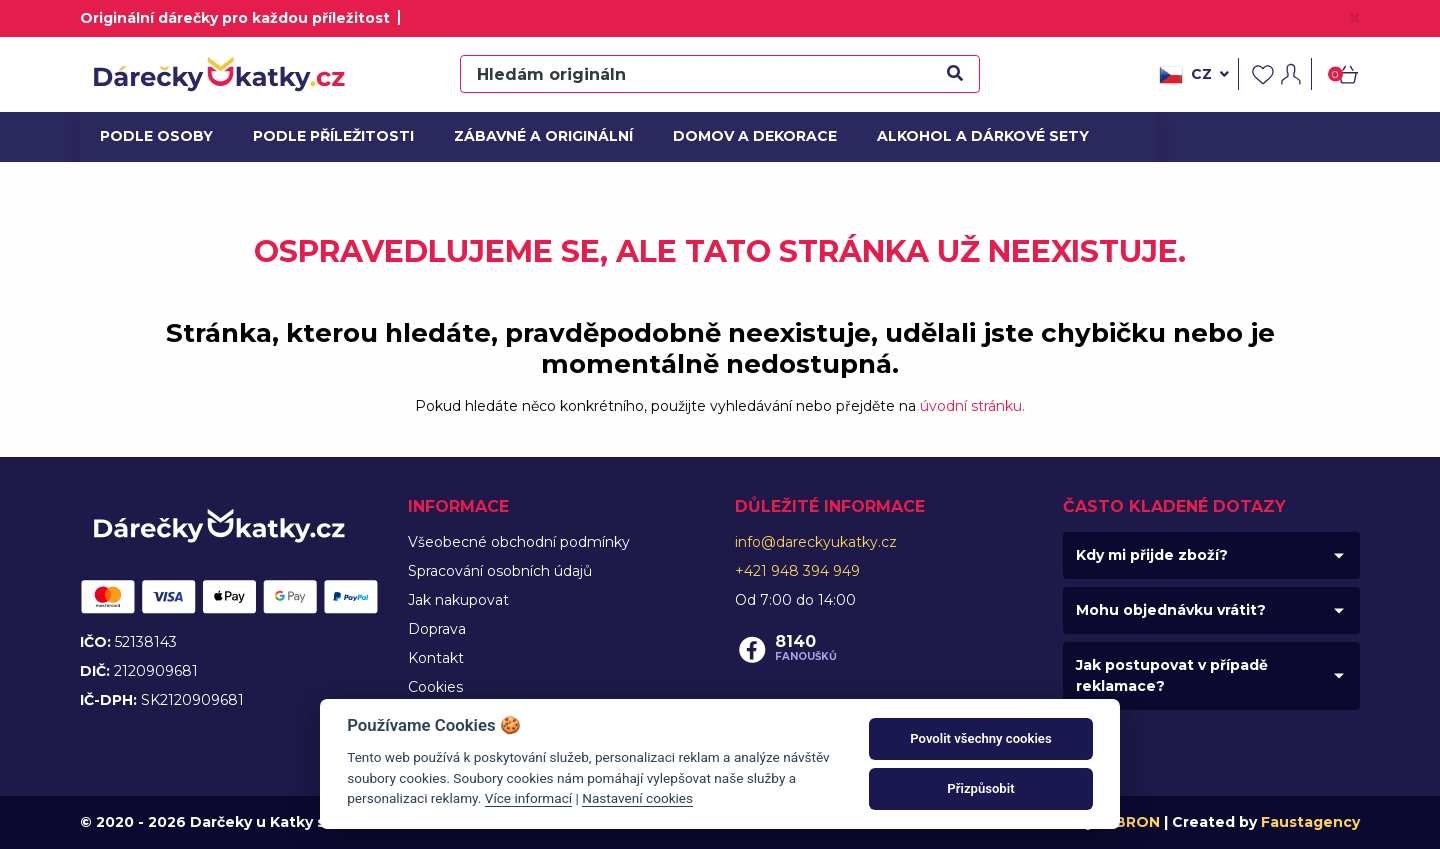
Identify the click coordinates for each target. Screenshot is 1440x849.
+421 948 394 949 (797, 571)
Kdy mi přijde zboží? (1152, 555)
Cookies (435, 687)
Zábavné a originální (535, 136)
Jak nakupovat (458, 600)
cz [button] (1194, 75)
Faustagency (1310, 822)
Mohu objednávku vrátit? (1171, 610)
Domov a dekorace (748, 136)
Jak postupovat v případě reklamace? (1172, 675)
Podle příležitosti (327, 136)
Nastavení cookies (637, 798)
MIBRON (1129, 822)
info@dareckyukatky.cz (816, 542)
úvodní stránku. (972, 406)
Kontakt (436, 658)
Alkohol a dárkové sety (972, 136)
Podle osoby (154, 136)
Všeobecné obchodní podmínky (519, 542)
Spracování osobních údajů (500, 571)
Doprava (437, 629)
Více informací (528, 798)
